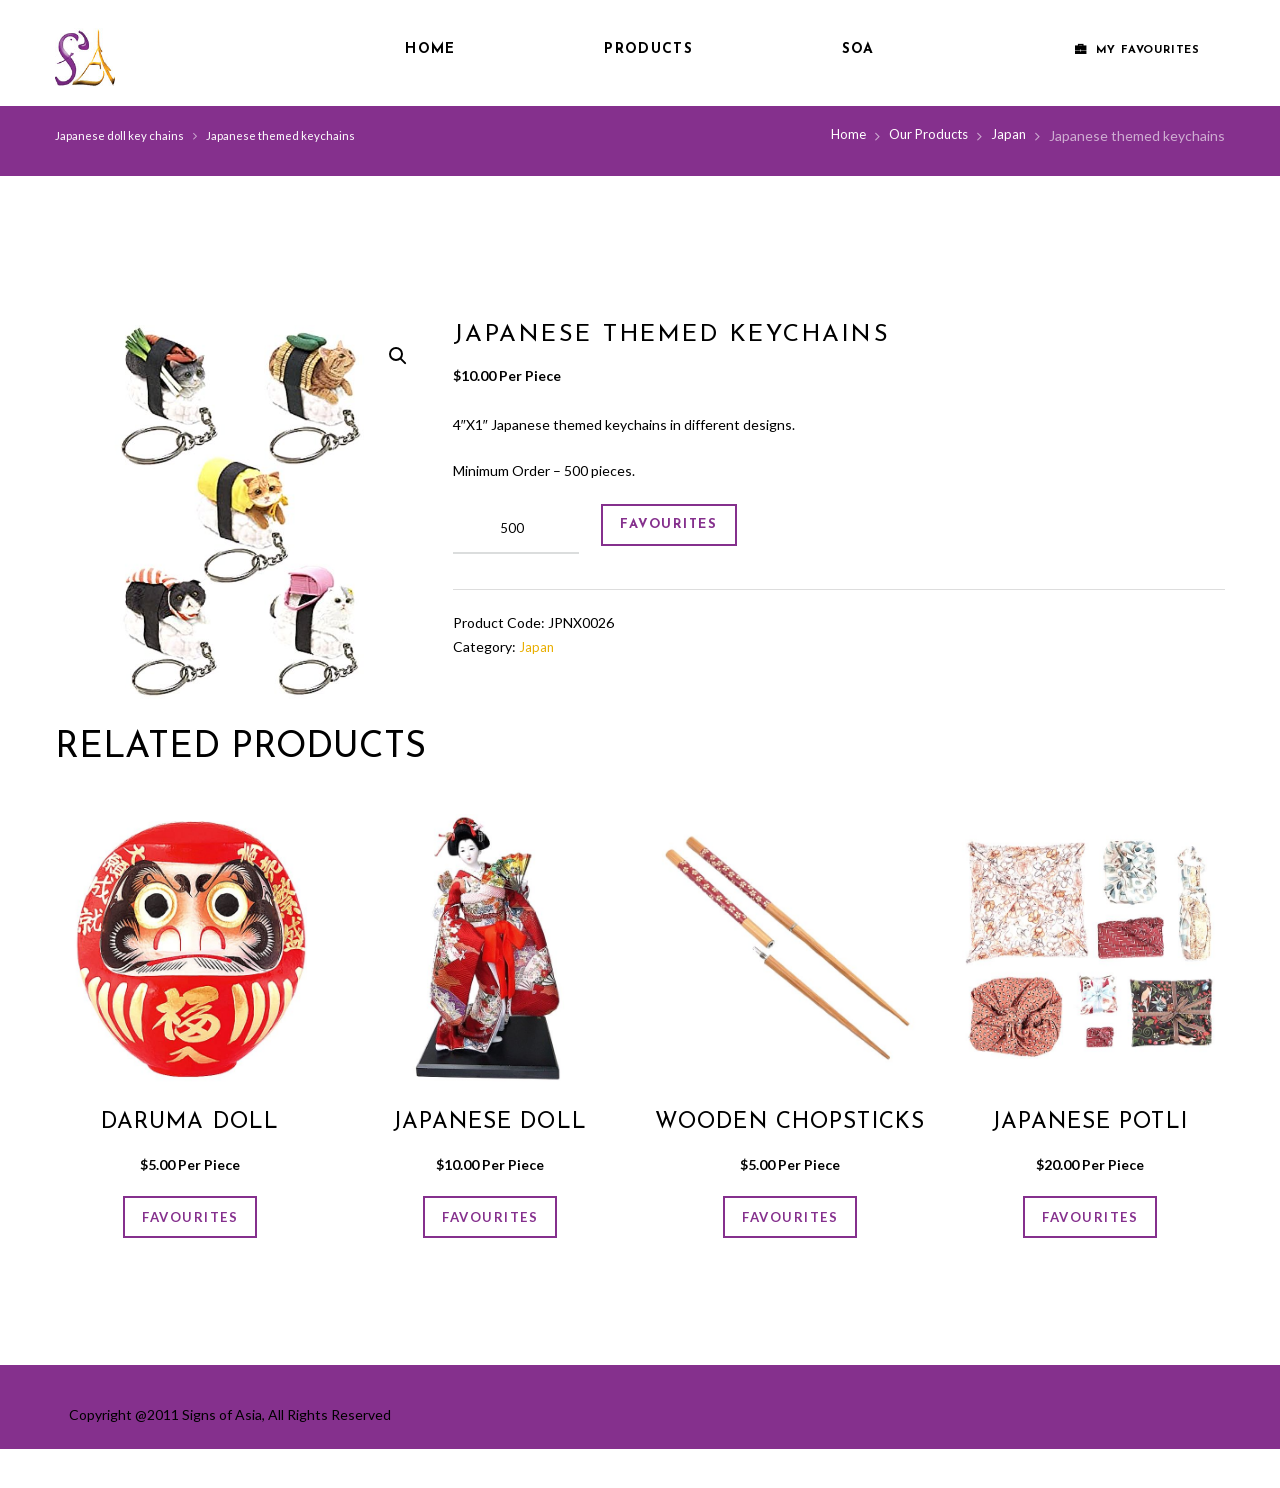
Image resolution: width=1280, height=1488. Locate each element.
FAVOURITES (681, 529)
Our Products (924, 135)
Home (430, 49)
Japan (1008, 135)
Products (648, 49)
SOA (858, 49)
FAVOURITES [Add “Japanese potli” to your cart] (1090, 1221)
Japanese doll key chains (121, 135)
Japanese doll (490, 1122)
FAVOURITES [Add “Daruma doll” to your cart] (190, 1221)
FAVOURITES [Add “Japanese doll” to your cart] (490, 1221)
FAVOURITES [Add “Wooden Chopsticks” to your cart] (790, 1249)
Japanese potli (1089, 1122)
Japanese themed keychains (287, 135)
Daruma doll (189, 1122)
